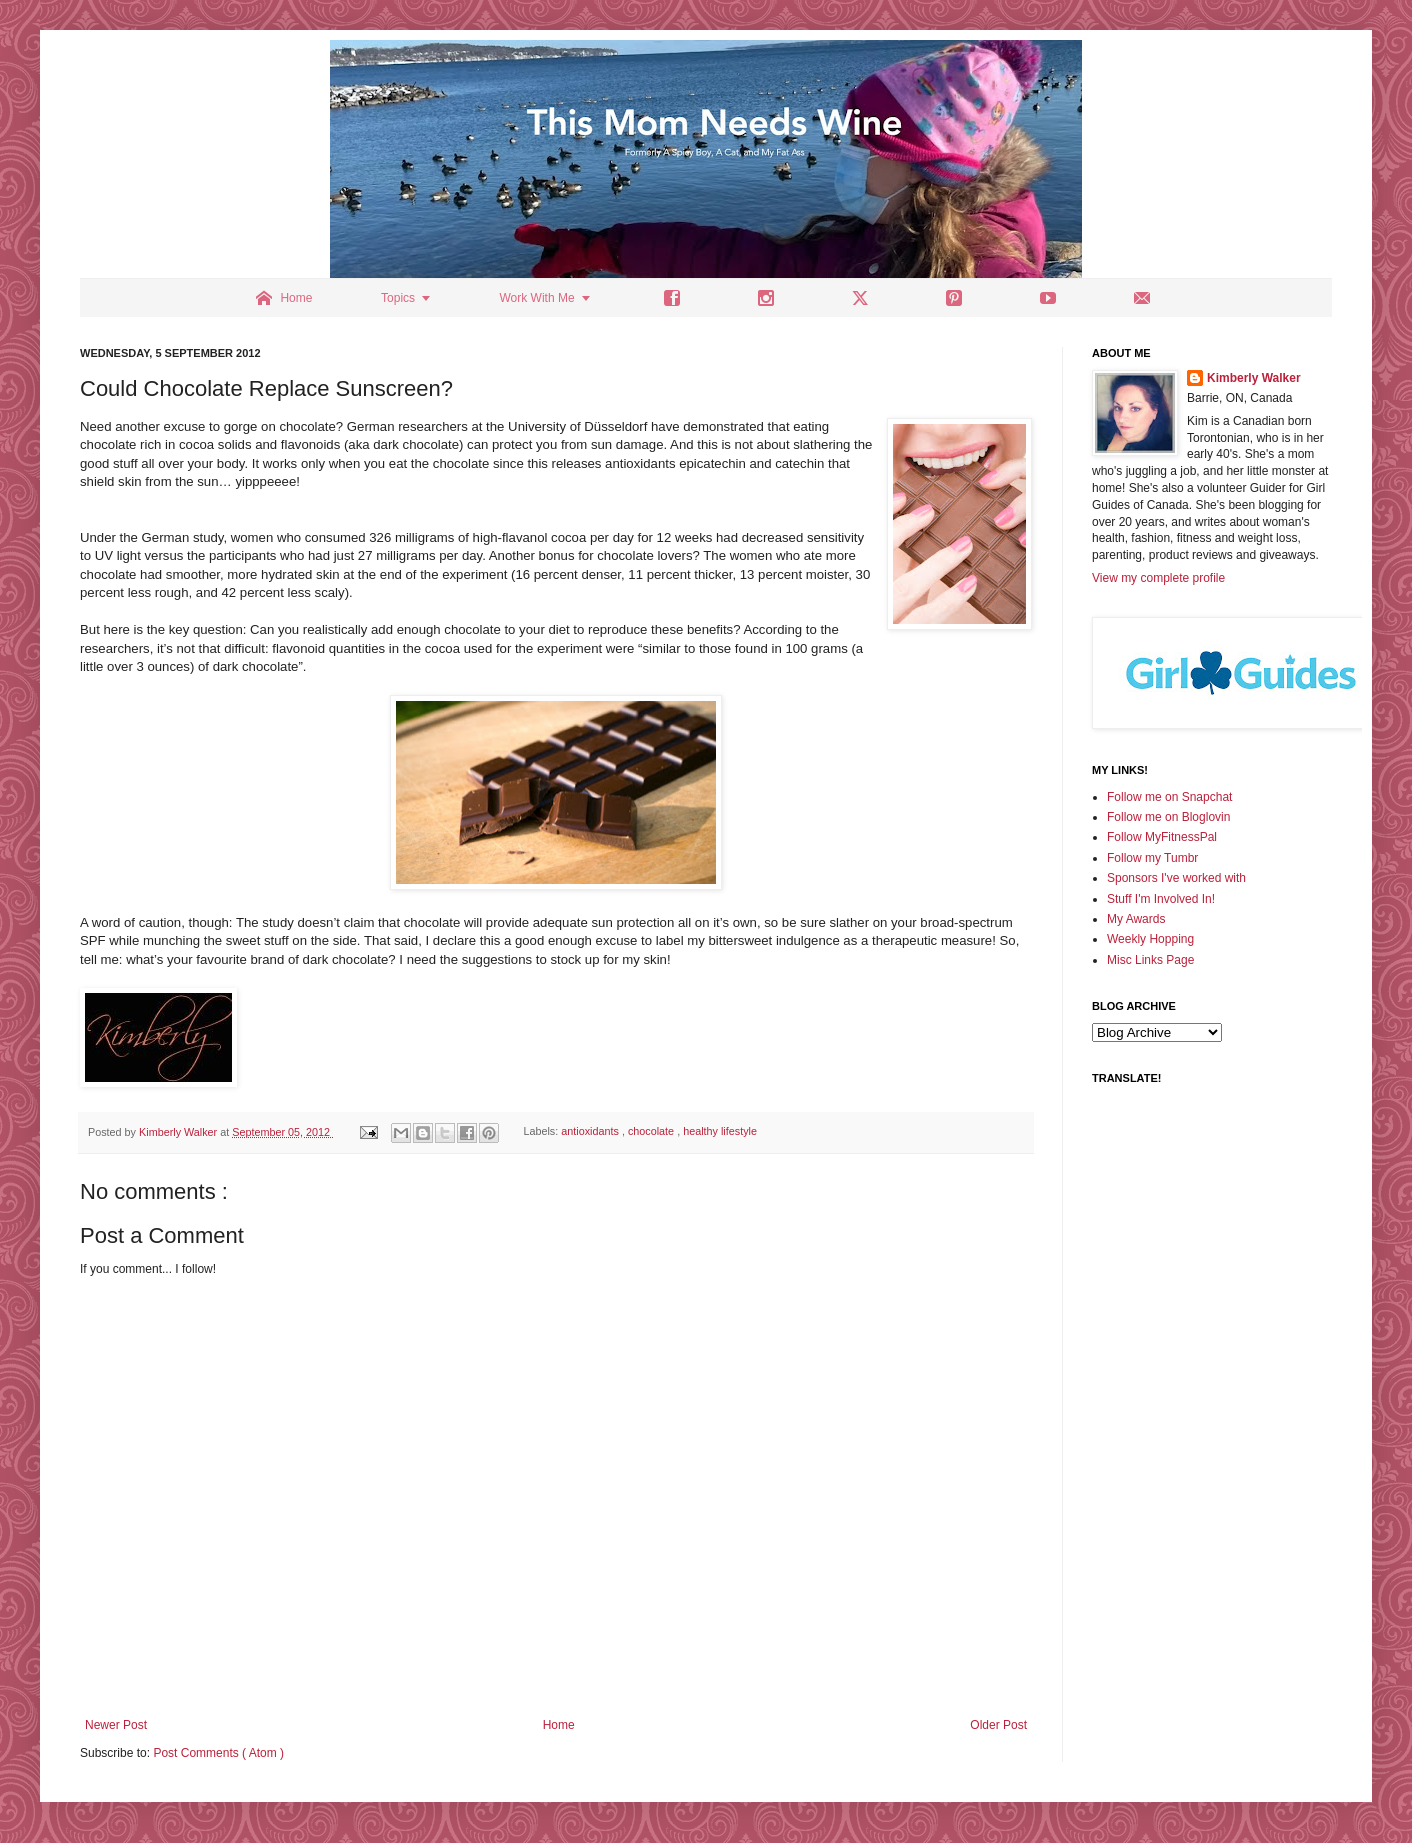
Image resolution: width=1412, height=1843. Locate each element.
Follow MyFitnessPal (1162, 837)
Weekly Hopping (1150, 939)
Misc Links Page (1150, 960)
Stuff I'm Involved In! (1161, 899)
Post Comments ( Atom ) (218, 1753)
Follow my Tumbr (1152, 858)
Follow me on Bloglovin (1168, 817)
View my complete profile (1158, 578)
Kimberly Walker (1254, 378)
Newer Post (116, 1725)
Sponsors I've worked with (1176, 878)
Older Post (998, 1725)
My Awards (1136, 919)
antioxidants (591, 1132)
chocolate (652, 1132)
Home (559, 1725)
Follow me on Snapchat (1169, 797)
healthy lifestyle (720, 1132)
